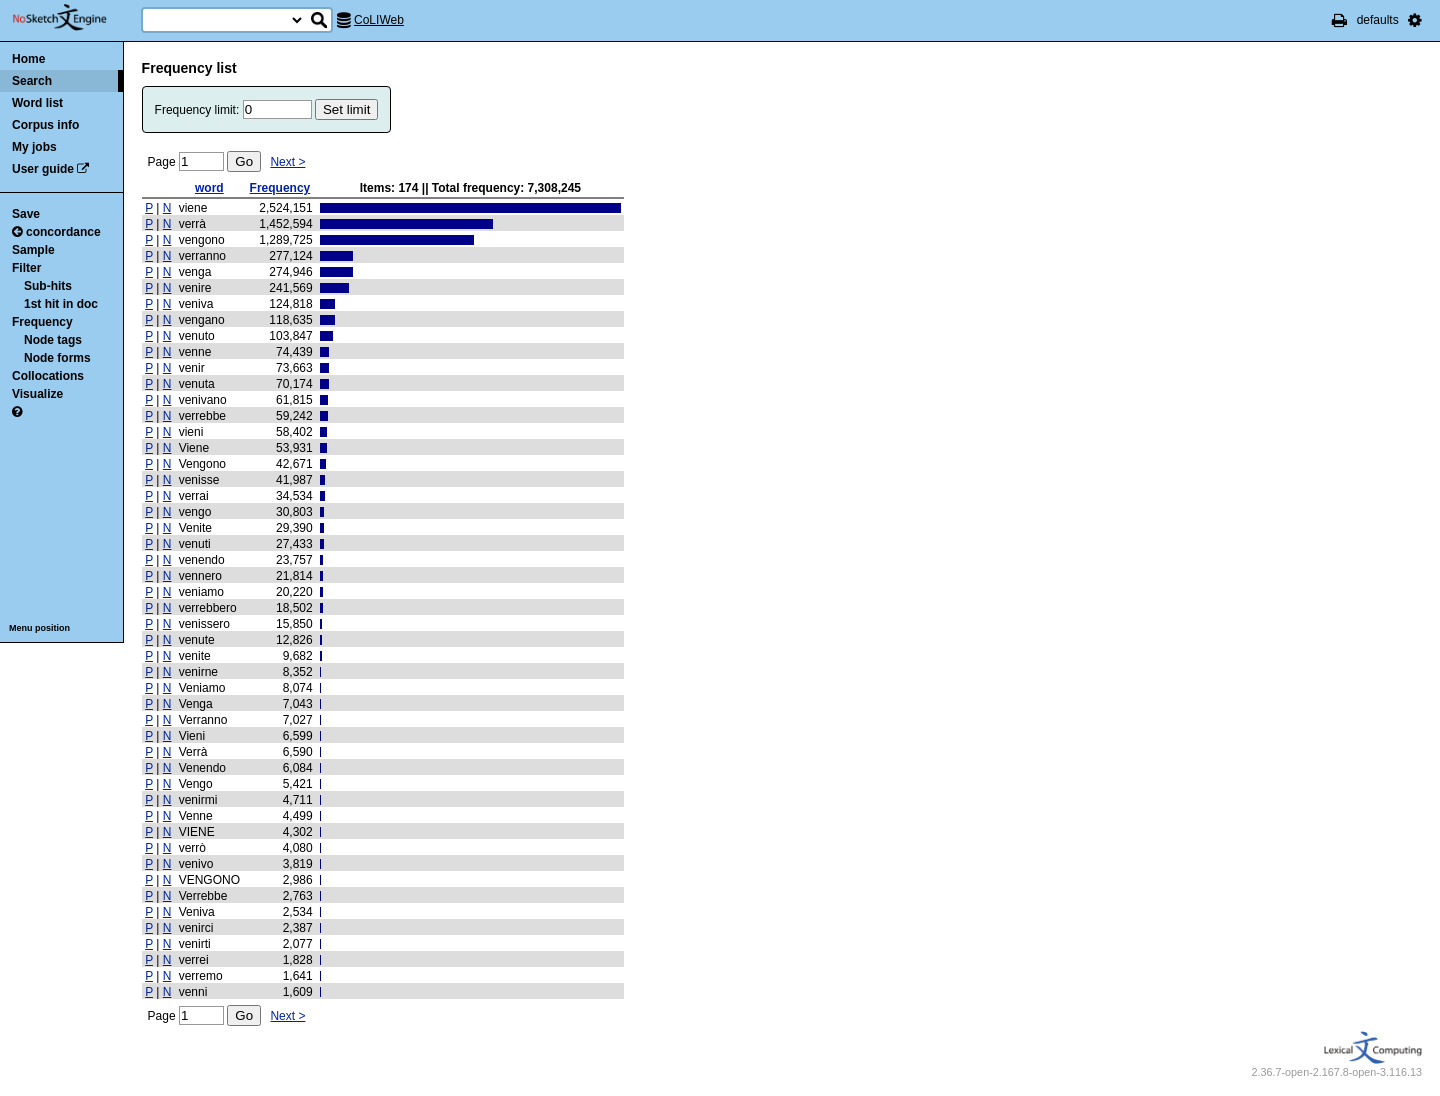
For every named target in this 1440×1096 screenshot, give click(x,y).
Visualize (37, 394)
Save (26, 214)
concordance (56, 232)
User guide (43, 169)
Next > (287, 162)
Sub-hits (48, 286)
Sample (33, 250)
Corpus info (45, 125)
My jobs (34, 147)
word (209, 188)
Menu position (39, 628)
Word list (37, 103)
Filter (26, 268)
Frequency (42, 322)
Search (32, 81)
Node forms (57, 358)
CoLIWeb (379, 20)
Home (28, 59)
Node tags (53, 340)
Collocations (48, 376)
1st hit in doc (61, 304)
